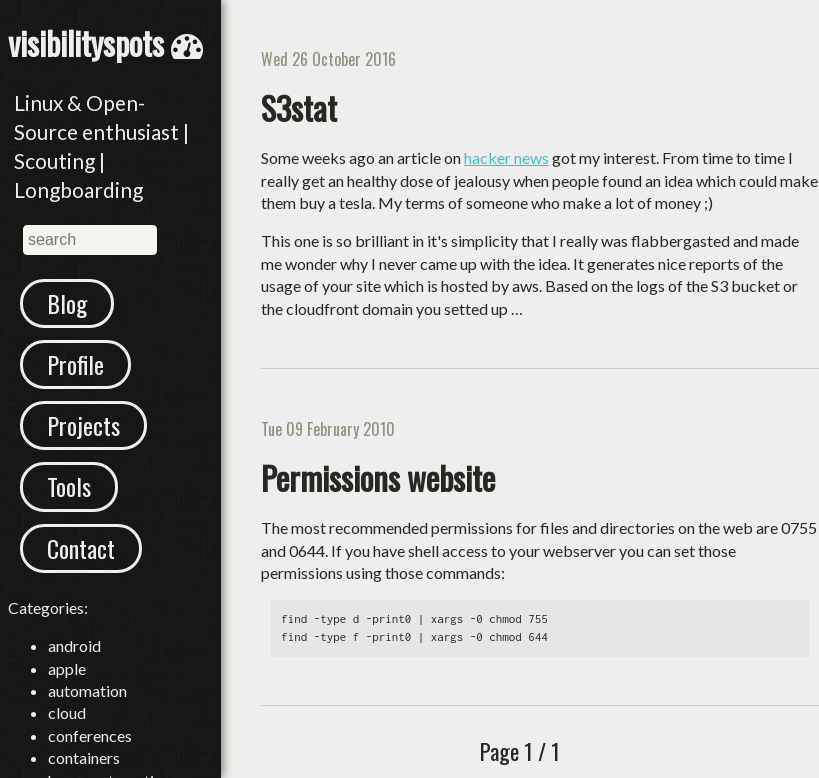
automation (87, 690)
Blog (67, 303)
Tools (69, 486)
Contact (81, 548)
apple (67, 668)
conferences (90, 735)
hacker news (506, 157)
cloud (67, 712)
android (74, 645)
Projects (83, 425)
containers (84, 757)
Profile (75, 364)
